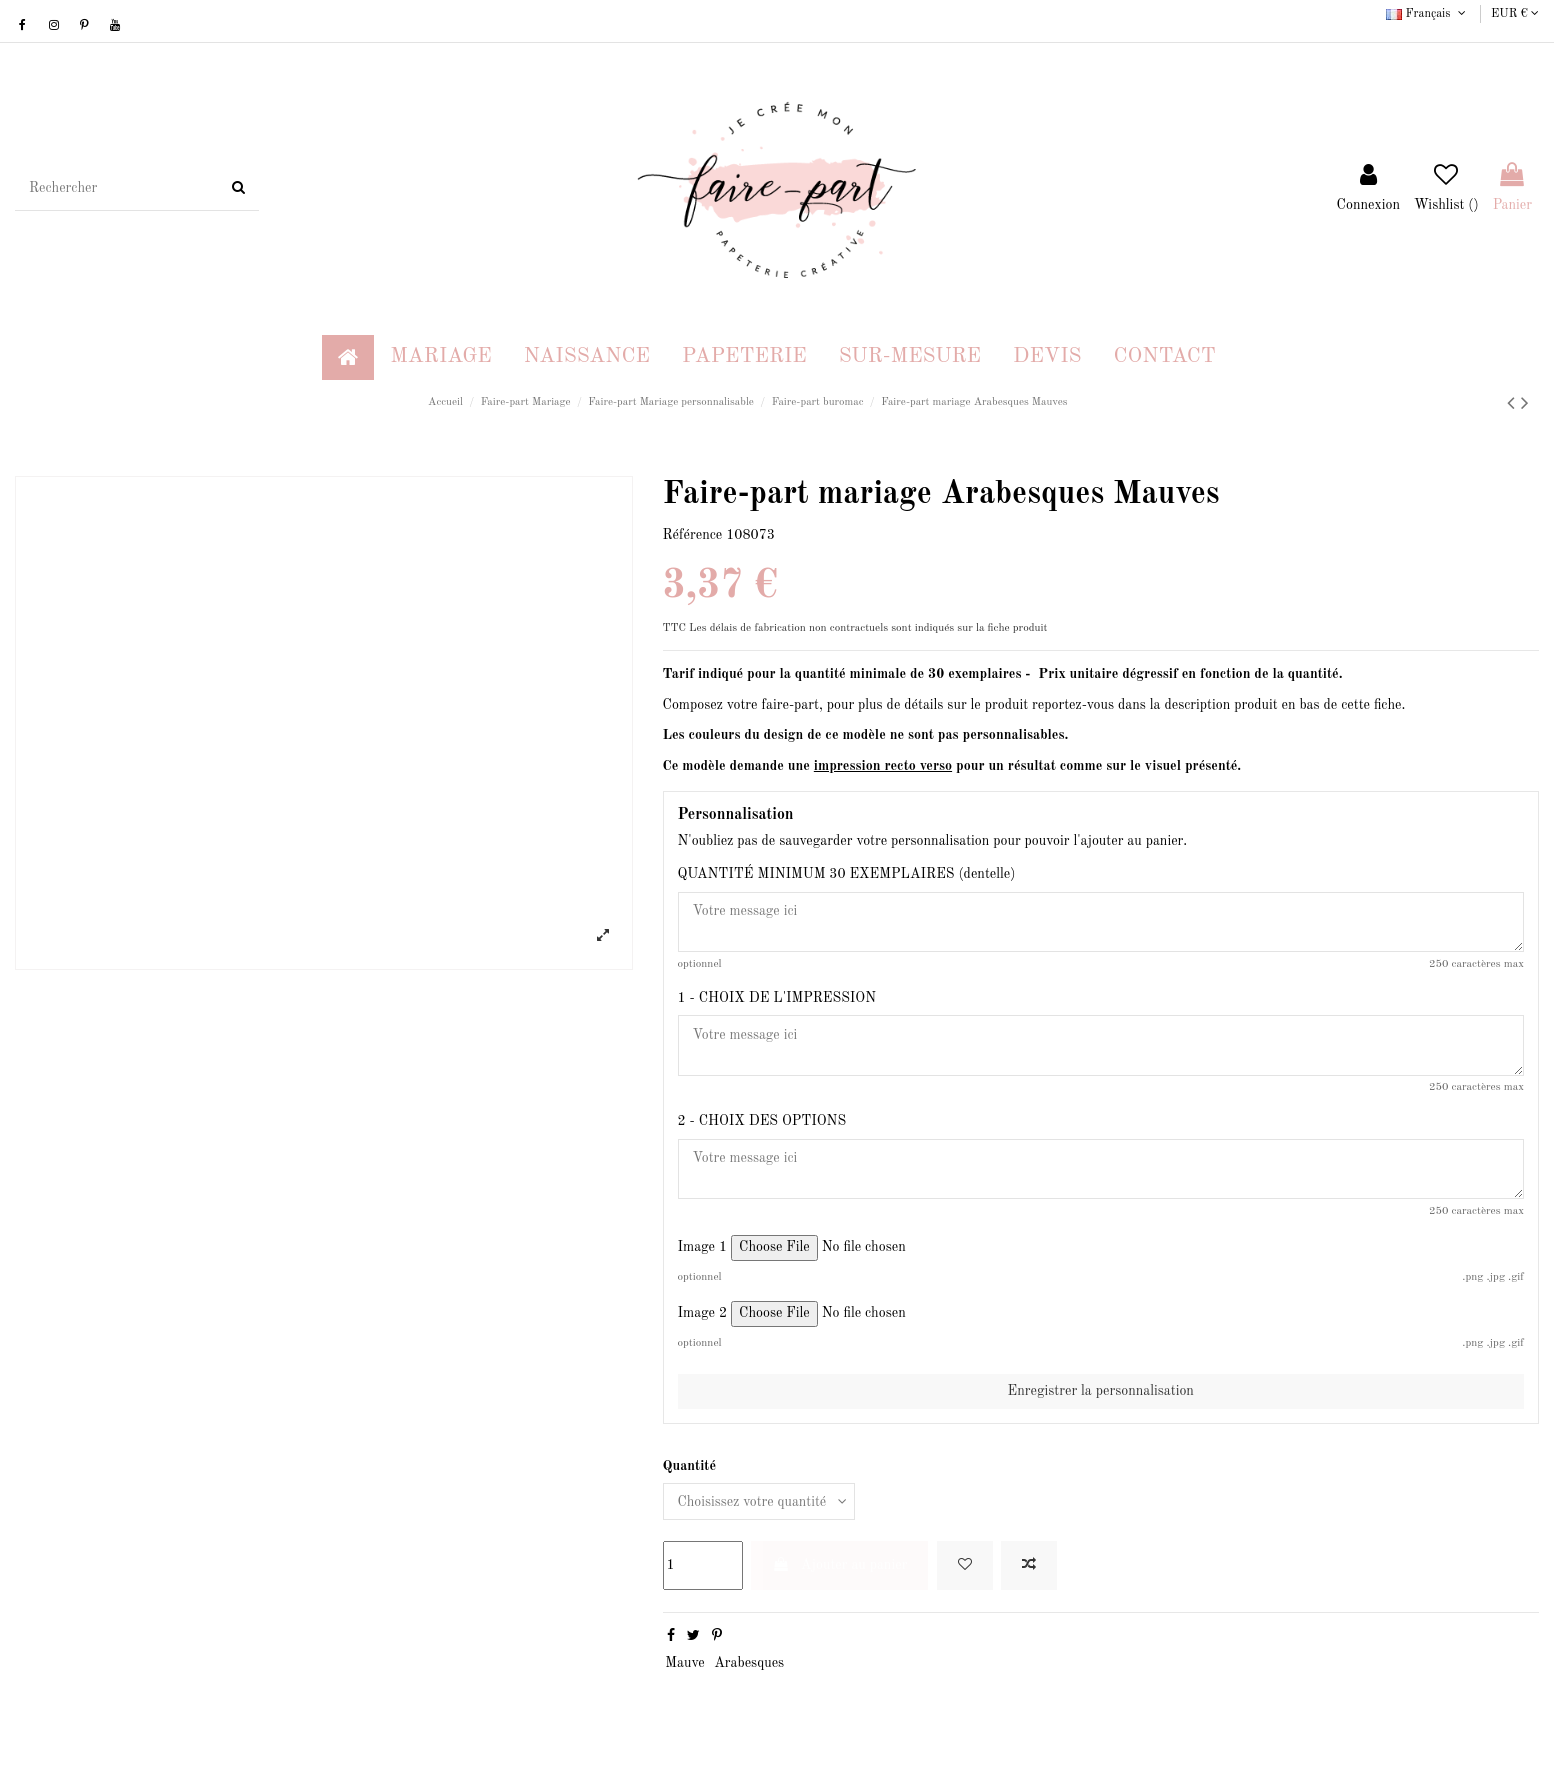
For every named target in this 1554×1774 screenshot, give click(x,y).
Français (1427, 14)
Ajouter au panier (840, 1565)
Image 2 (703, 1315)
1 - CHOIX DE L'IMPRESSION (777, 998)
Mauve (684, 1664)
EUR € (1515, 14)
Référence (693, 535)
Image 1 (703, 1249)
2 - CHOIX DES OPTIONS (762, 1122)
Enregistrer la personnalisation (1101, 1392)
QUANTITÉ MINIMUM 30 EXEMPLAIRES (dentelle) (847, 874)
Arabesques (749, 1664)
